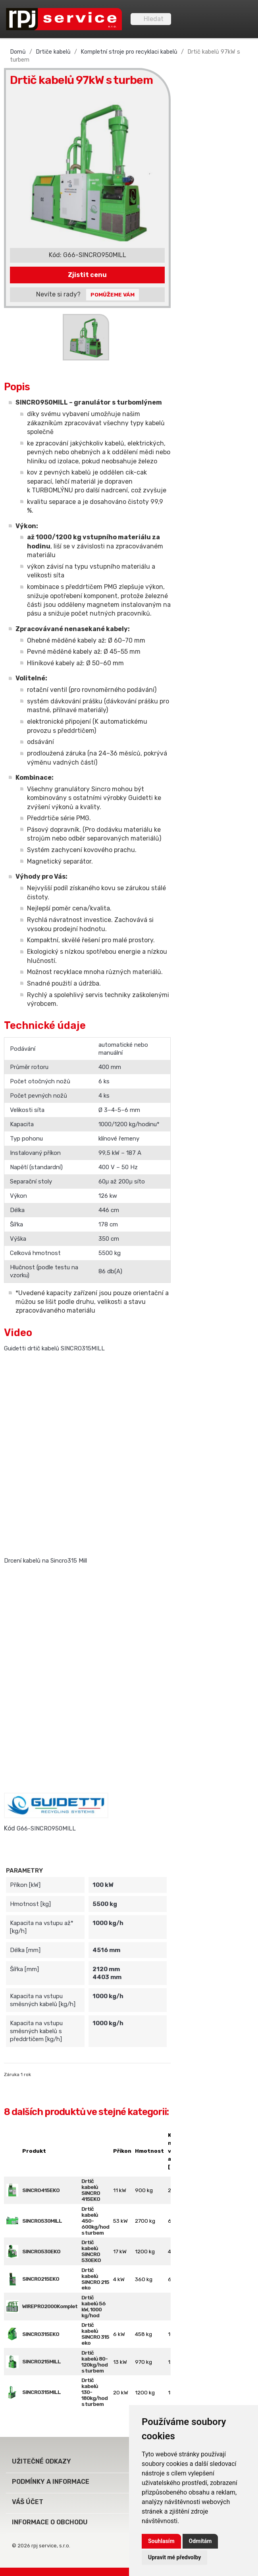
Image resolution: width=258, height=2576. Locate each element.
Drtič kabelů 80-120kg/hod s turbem (94, 2361)
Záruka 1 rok (17, 2074)
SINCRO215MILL (41, 2361)
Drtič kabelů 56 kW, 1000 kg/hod (93, 2306)
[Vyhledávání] (151, 19)
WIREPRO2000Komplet (49, 2306)
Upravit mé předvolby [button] (174, 2557)
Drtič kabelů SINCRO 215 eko (95, 2279)
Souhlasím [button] (161, 2541)
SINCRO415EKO (41, 2190)
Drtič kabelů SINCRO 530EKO (91, 2251)
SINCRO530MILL (42, 2221)
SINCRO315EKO (40, 2334)
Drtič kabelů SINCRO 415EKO (90, 2190)
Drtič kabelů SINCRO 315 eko (95, 2334)
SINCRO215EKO (40, 2279)
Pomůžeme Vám (112, 294)
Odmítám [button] (200, 2541)
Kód (9, 1828)
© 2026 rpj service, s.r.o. (41, 2546)
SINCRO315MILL (41, 2392)
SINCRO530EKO (41, 2251)
